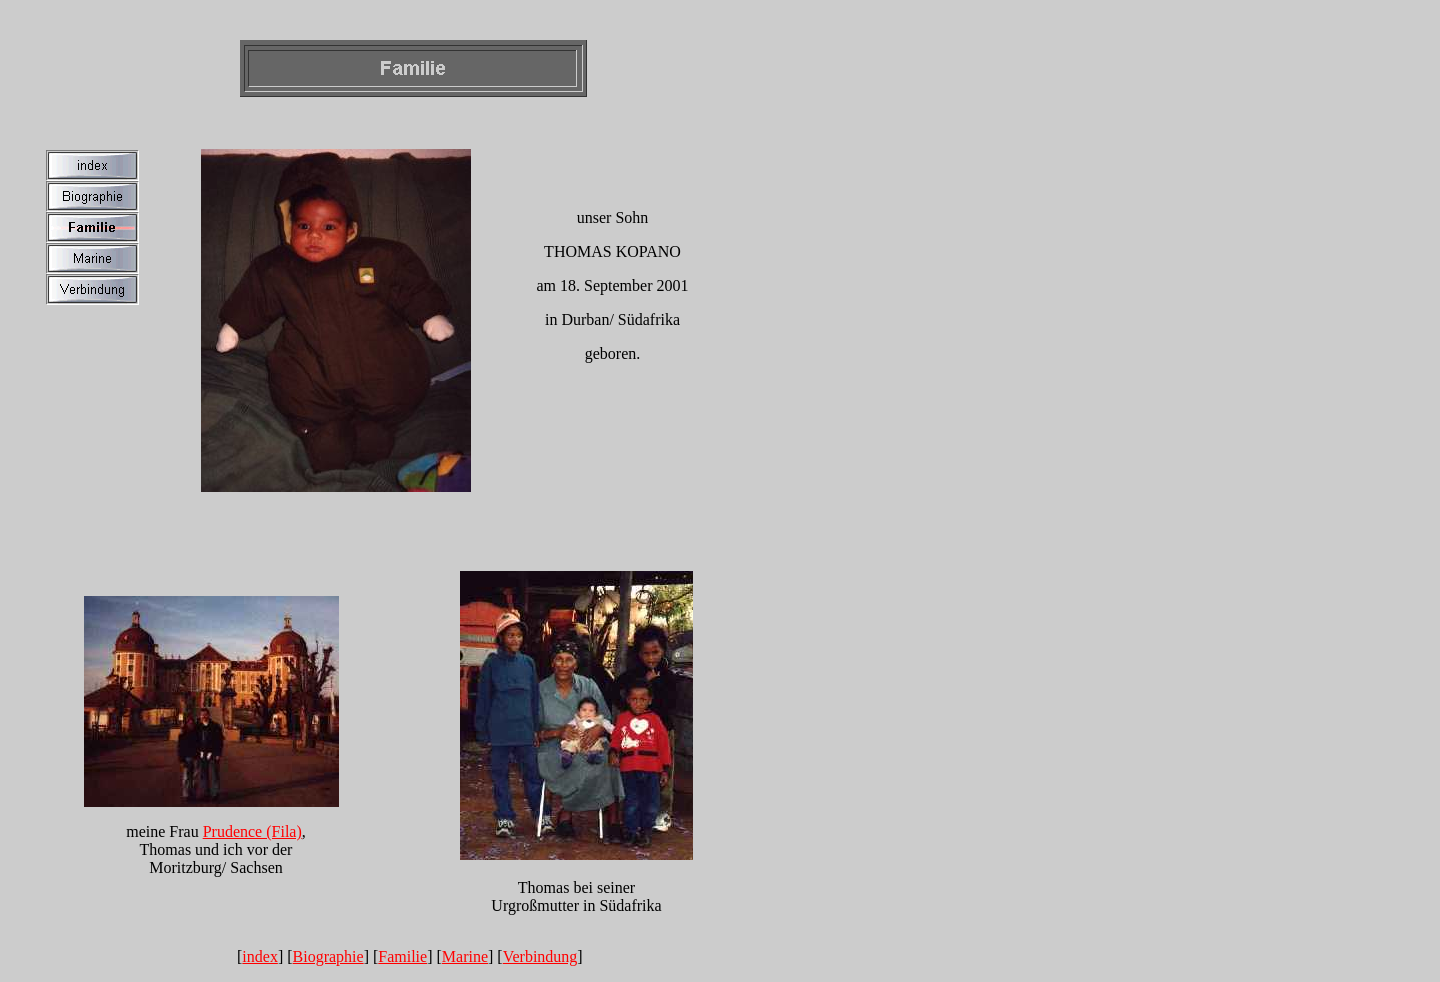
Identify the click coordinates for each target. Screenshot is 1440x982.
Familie (402, 956)
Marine (465, 956)
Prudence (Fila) (252, 831)
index (260, 956)
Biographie (328, 956)
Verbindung (540, 956)
